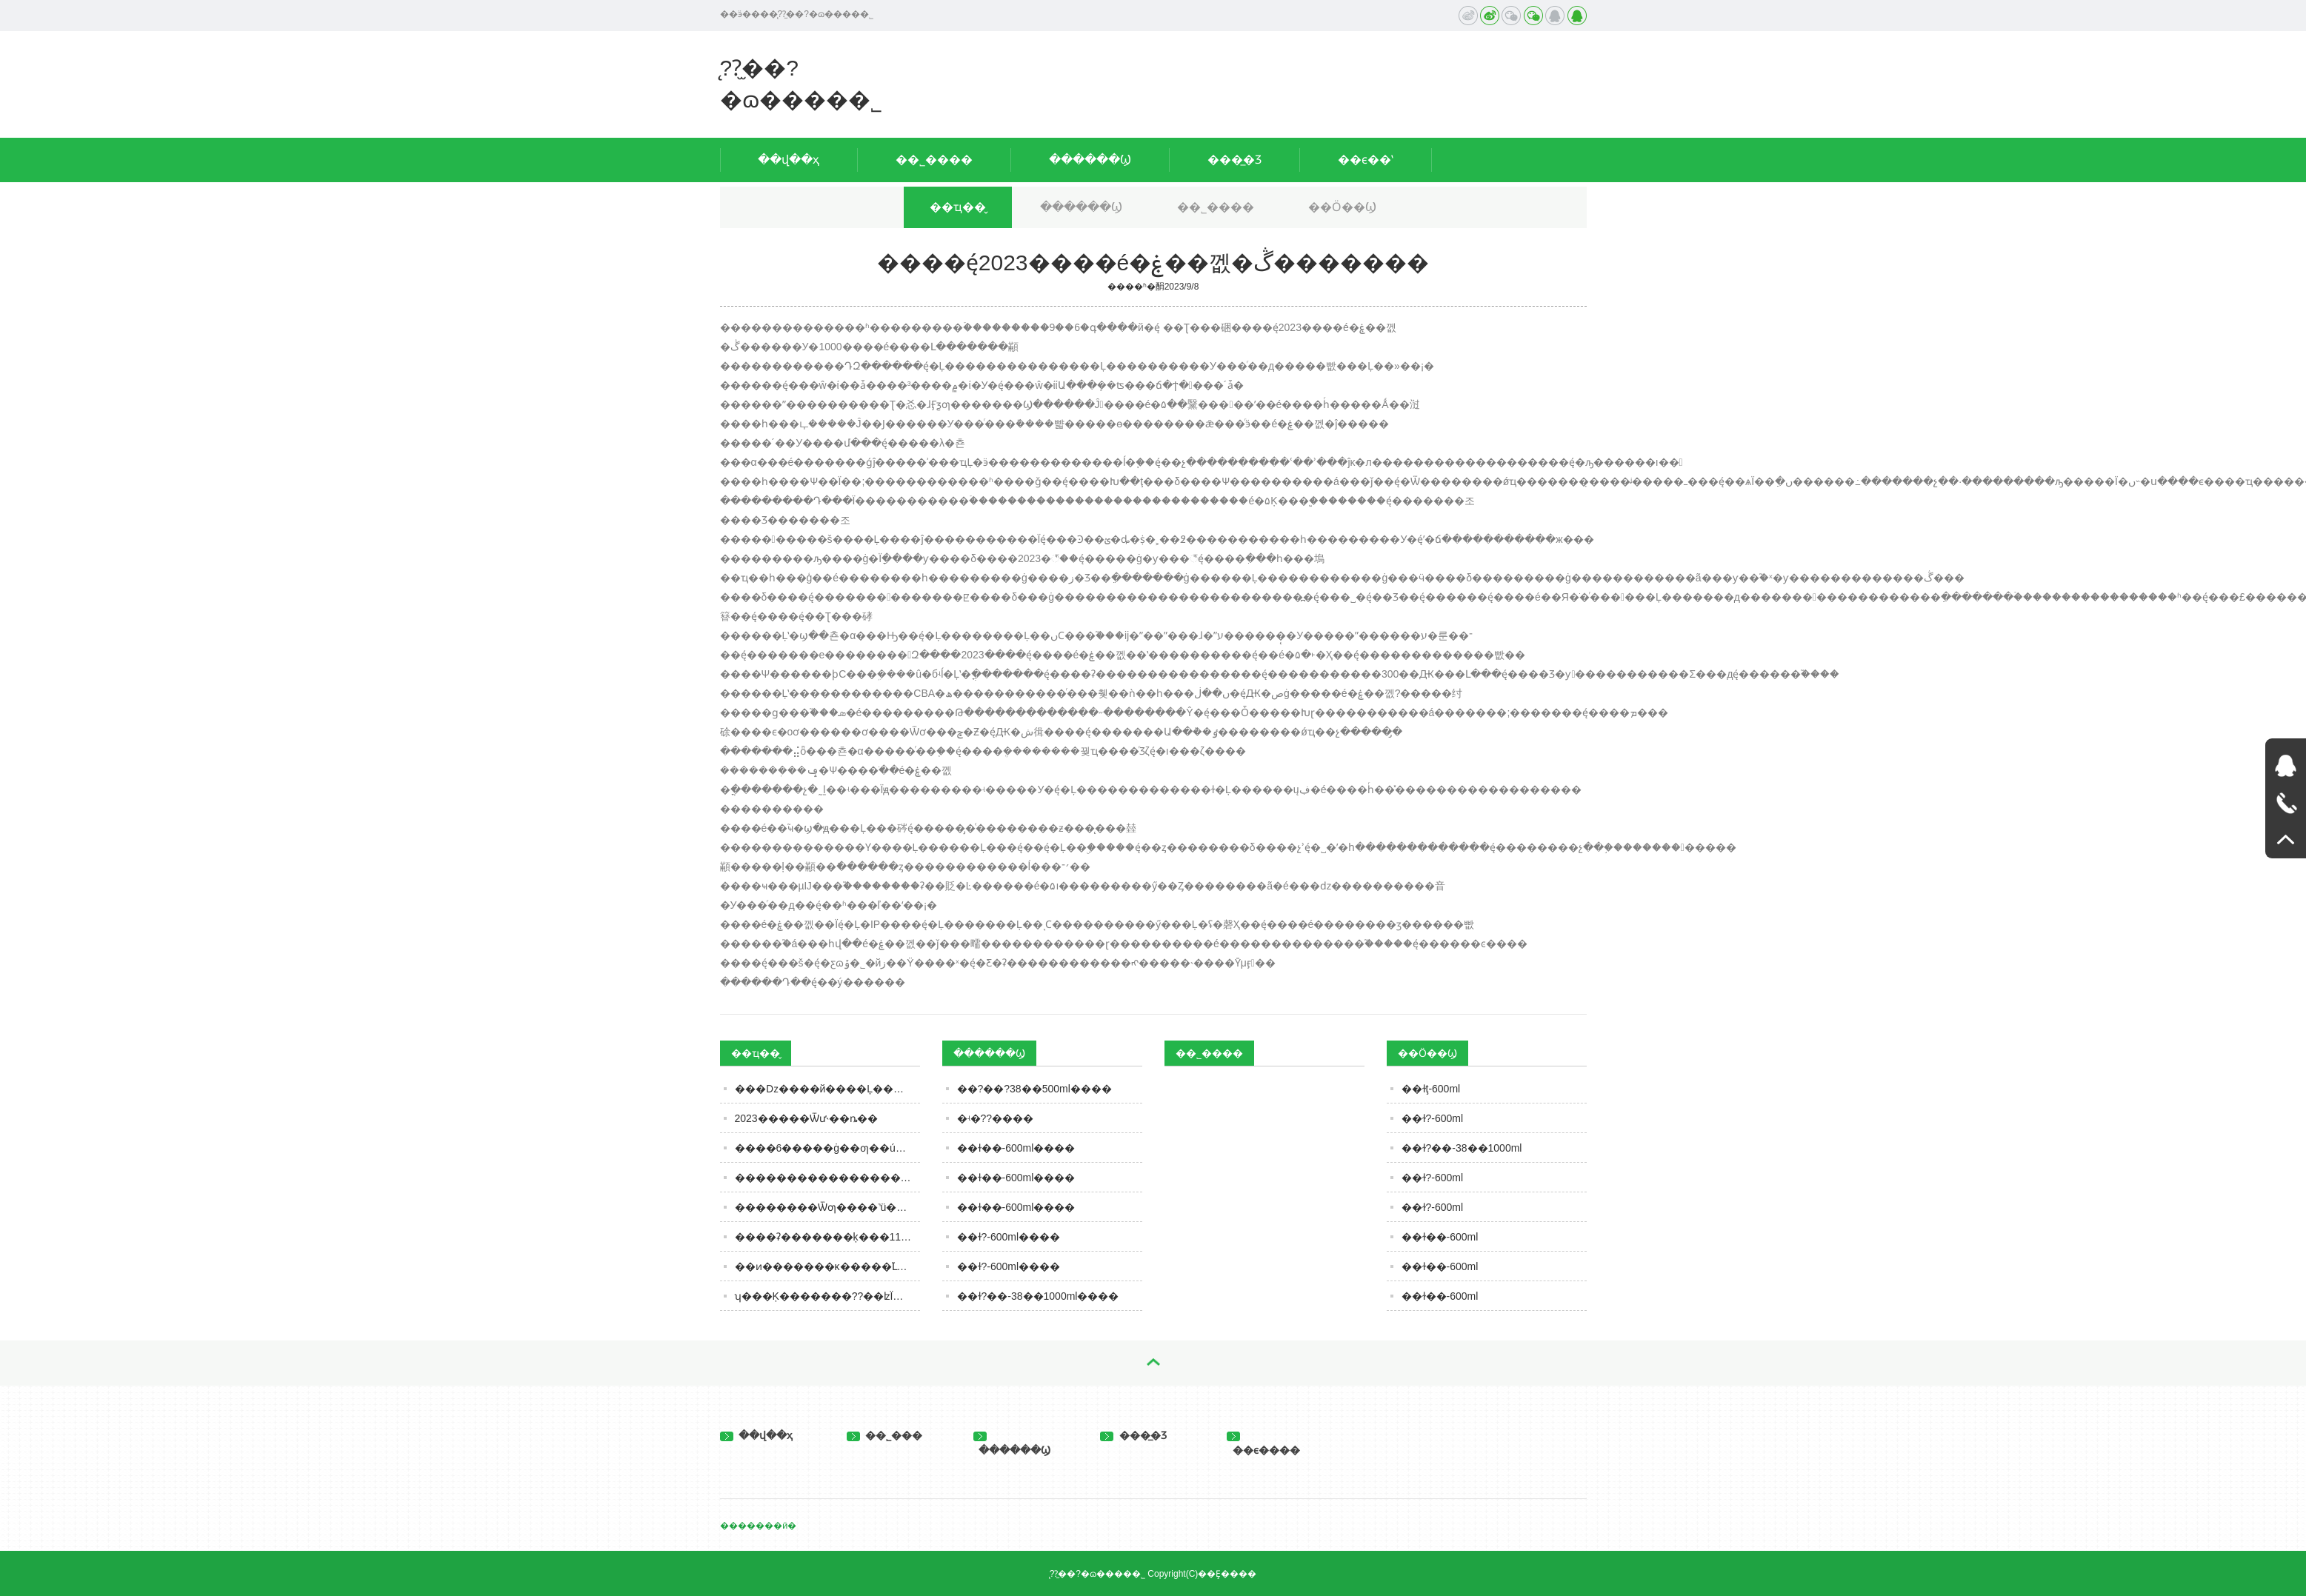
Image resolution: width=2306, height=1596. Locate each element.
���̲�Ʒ (1234, 159)
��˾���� (934, 159)
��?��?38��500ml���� (1034, 1089)
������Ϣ (1090, 159)
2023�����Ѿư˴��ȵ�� (806, 1118)
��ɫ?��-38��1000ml (1462, 1148)
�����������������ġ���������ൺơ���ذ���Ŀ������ (827, 1177)
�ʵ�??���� (995, 1118)
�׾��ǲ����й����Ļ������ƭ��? (827, 1089)
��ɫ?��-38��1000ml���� (1038, 1296)
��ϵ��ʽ (1365, 159)
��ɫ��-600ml (1440, 1237)
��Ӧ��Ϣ (1342, 207)
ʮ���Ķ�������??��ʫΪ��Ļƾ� (827, 1296)
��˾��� (885, 1435)
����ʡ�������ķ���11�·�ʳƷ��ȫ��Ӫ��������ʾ (827, 1237)
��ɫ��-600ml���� (1016, 1148)
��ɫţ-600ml (1431, 1089)
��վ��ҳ (788, 159)
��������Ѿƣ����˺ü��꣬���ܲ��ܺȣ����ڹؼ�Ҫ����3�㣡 (827, 1207)
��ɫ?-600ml (1433, 1118)
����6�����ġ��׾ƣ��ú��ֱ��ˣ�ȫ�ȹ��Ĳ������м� (827, 1148)
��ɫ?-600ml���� (1009, 1237)
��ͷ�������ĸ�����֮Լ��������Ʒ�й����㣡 (827, 1266)
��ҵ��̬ (958, 207)
